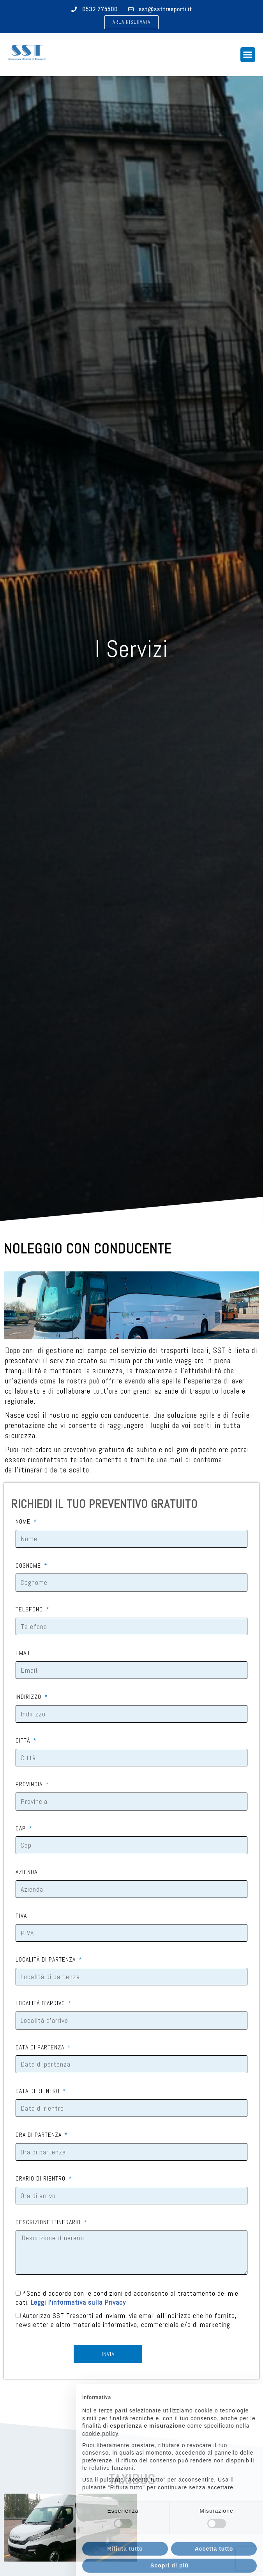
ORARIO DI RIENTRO (41, 2179)
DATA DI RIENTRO (39, 2091)
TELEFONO (30, 1609)
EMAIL (23, 1653)
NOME (24, 1522)
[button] (131, 22)
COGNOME (29, 1566)
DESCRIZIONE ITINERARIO (49, 2222)
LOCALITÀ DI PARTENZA (47, 1960)
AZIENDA (26, 1872)
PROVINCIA (30, 1784)
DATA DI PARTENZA (41, 2047)
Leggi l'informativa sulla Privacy (78, 2302)
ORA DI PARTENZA (40, 2135)
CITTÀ (24, 1741)
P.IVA (21, 1916)
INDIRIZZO (29, 1697)
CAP (22, 1828)
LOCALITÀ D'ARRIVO (41, 2003)
